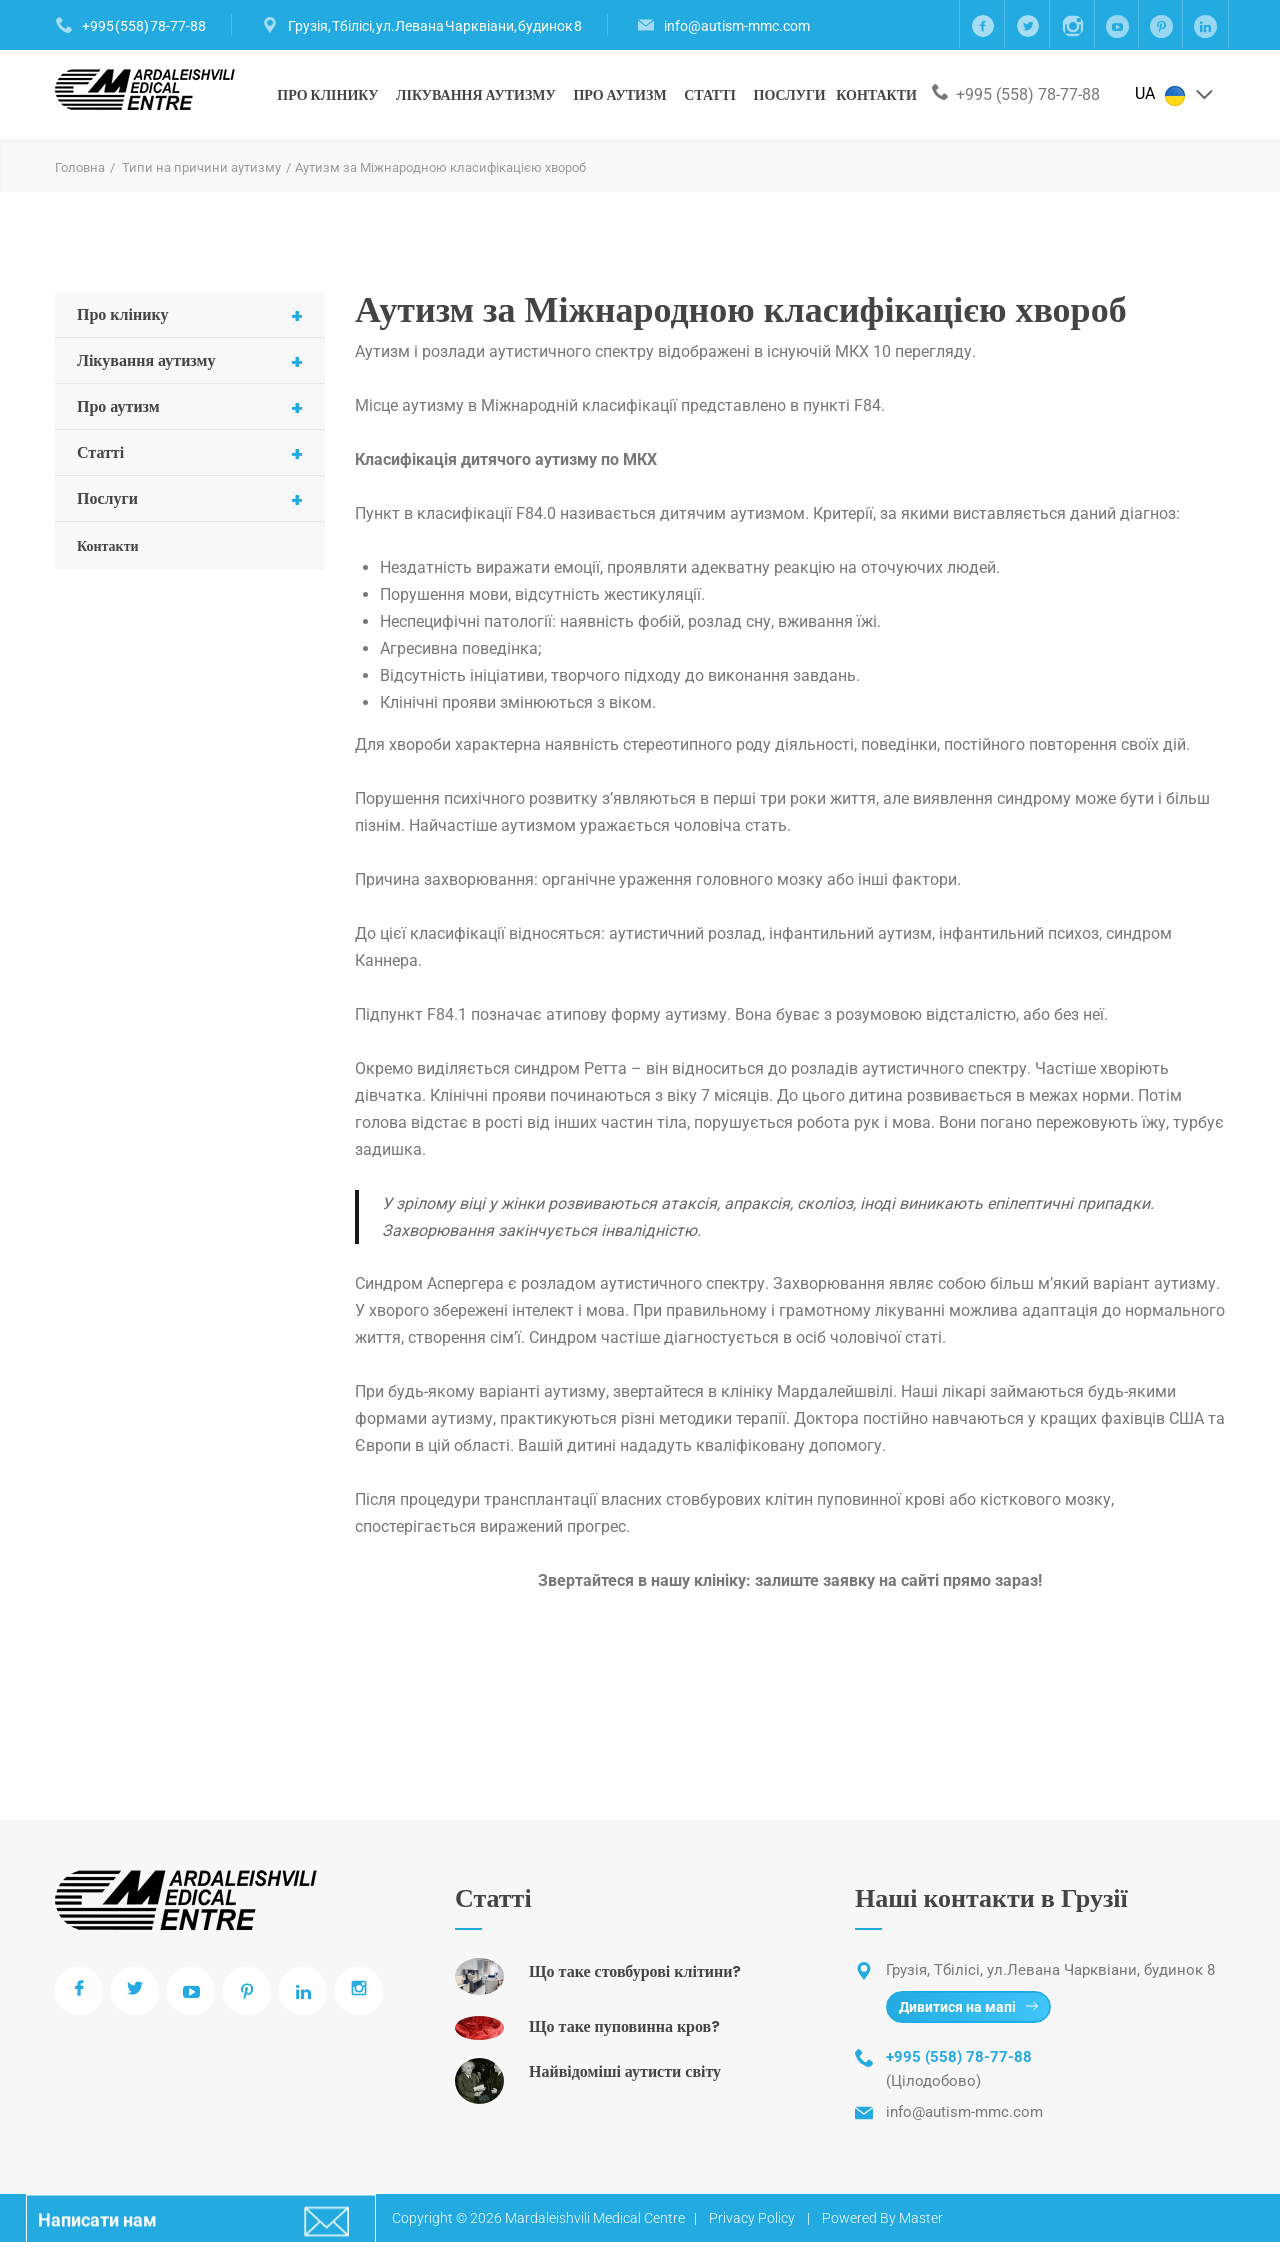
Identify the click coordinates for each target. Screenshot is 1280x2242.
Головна (80, 167)
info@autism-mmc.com (737, 26)
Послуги (790, 95)
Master (921, 2218)
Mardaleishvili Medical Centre (595, 2218)
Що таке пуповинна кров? (624, 2026)
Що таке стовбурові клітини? (635, 1971)
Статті (710, 95)
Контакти (876, 95)
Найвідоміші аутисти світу (625, 2071)
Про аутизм (619, 95)
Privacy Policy (752, 2218)
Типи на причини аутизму (201, 167)
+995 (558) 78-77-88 (144, 26)
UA (1175, 94)
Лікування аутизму (476, 95)
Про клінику (327, 95)
